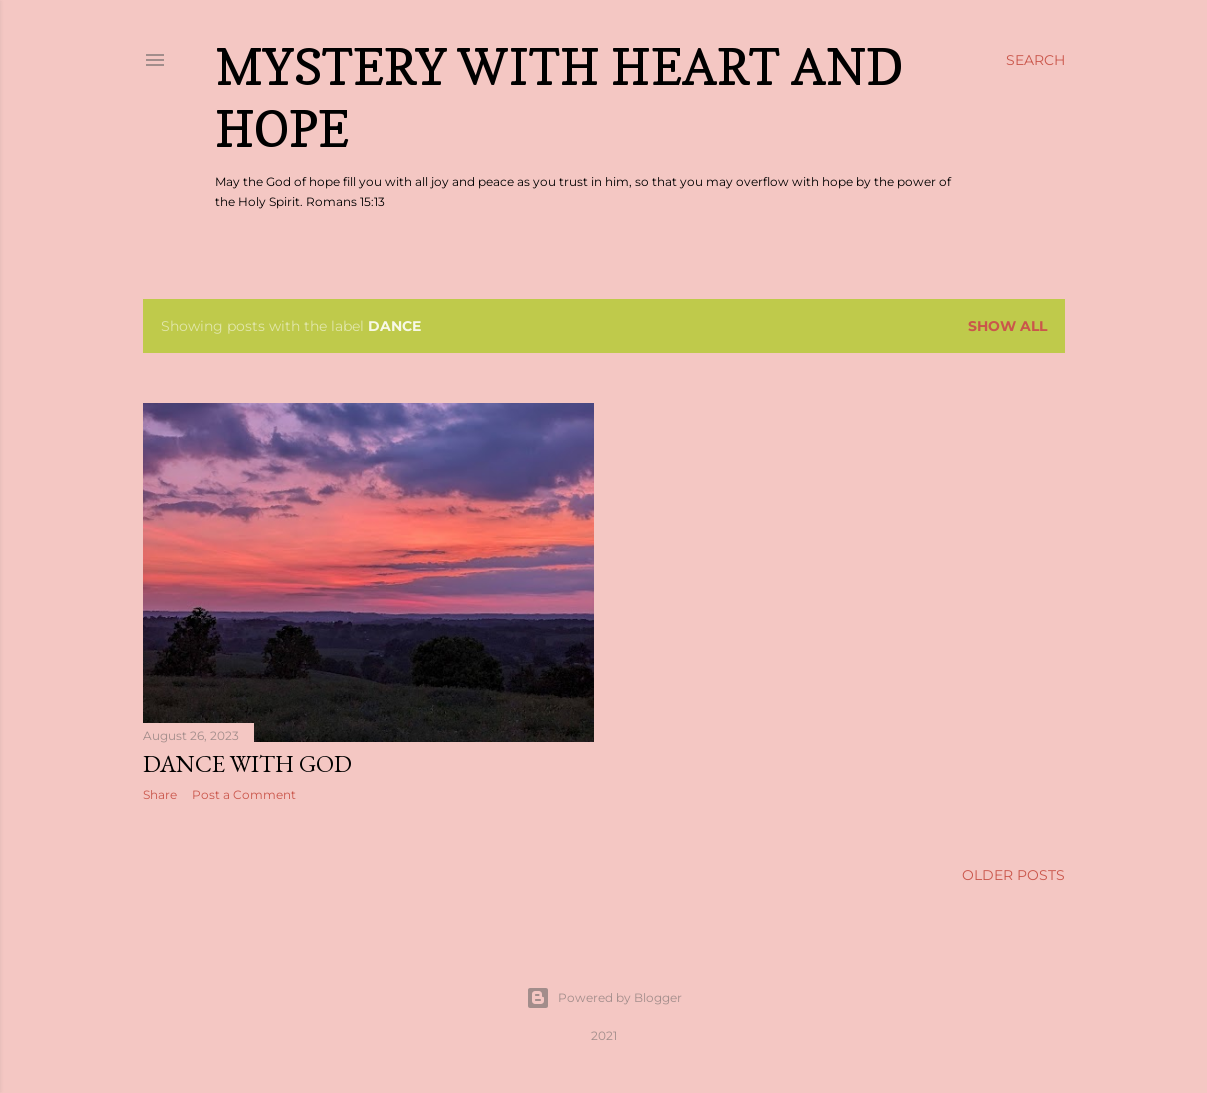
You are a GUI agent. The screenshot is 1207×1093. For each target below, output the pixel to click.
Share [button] (160, 794)
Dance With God (247, 763)
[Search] (1035, 60)
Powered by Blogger (604, 998)
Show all (1007, 326)
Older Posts (1013, 875)
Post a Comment (244, 794)
